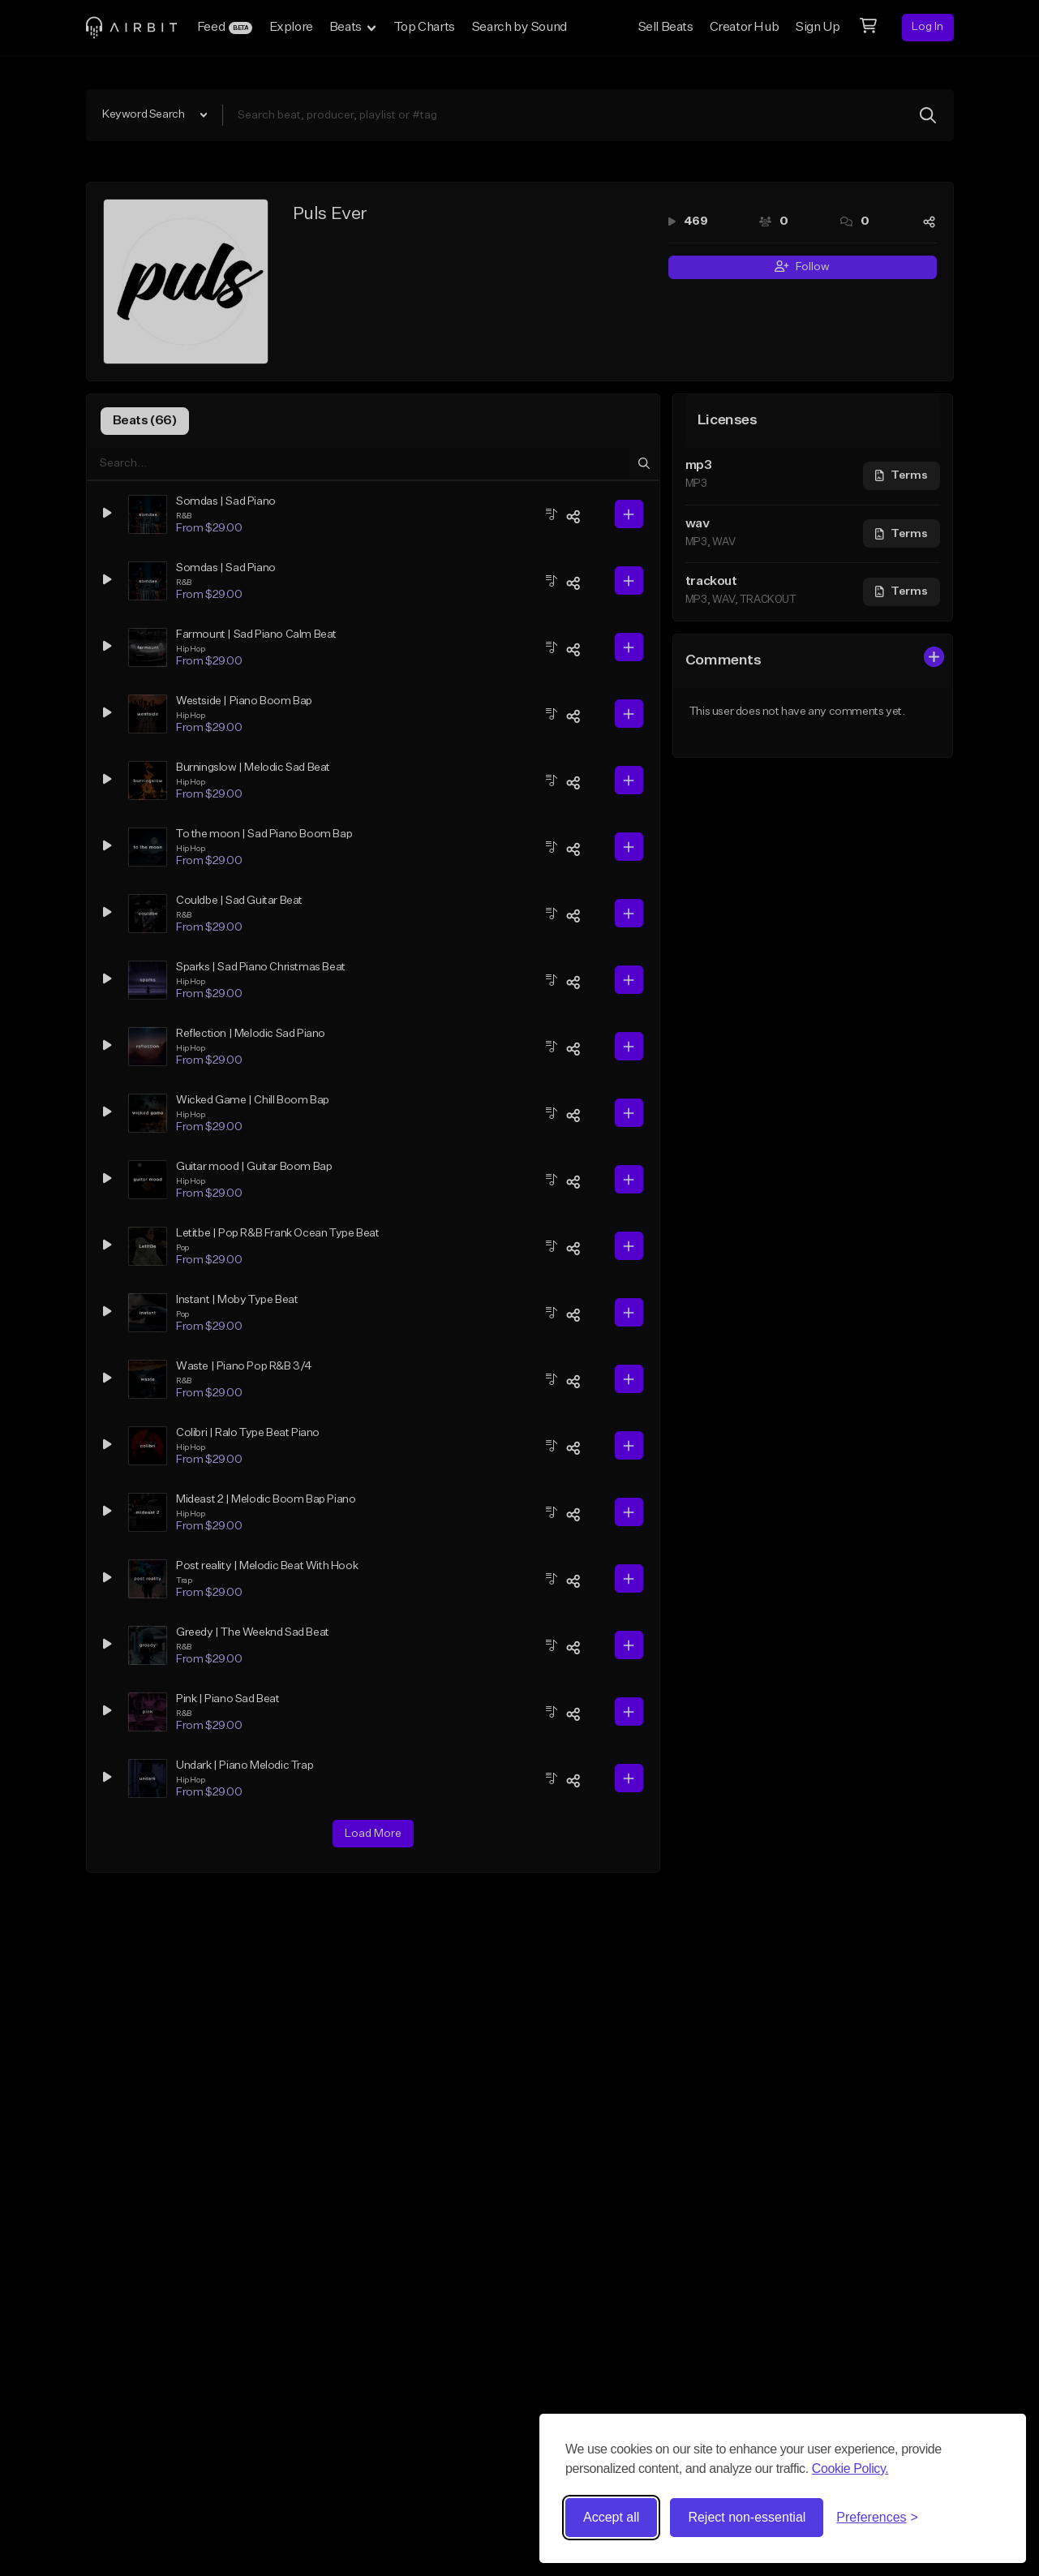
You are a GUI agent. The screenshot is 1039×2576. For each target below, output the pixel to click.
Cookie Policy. (850, 2468)
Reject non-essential (746, 2517)
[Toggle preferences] (877, 2517)
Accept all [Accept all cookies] (611, 2517)
